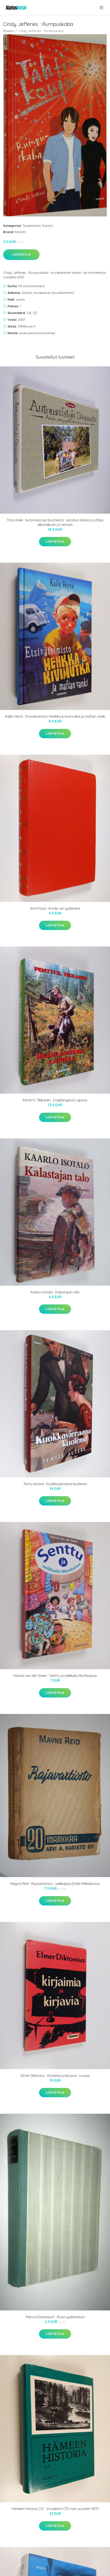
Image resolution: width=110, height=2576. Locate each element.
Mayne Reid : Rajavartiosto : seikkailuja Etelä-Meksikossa (55, 1883)
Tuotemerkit (32, 226)
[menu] (102, 7)
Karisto (47, 226)
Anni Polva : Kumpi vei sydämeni (55, 908)
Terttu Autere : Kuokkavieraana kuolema (55, 1484)
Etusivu (8, 31)
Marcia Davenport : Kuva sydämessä (55, 2317)
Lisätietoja (21, 254)
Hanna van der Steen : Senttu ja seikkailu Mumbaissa (55, 1675)
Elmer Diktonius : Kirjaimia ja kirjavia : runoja (55, 2075)
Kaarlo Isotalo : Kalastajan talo (55, 1292)
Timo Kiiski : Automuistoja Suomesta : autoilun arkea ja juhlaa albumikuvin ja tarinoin (55, 522)
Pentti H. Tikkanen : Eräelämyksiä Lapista (55, 1100)
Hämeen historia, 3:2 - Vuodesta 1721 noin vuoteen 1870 (55, 2509)
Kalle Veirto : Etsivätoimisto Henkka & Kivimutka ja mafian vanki (55, 716)
